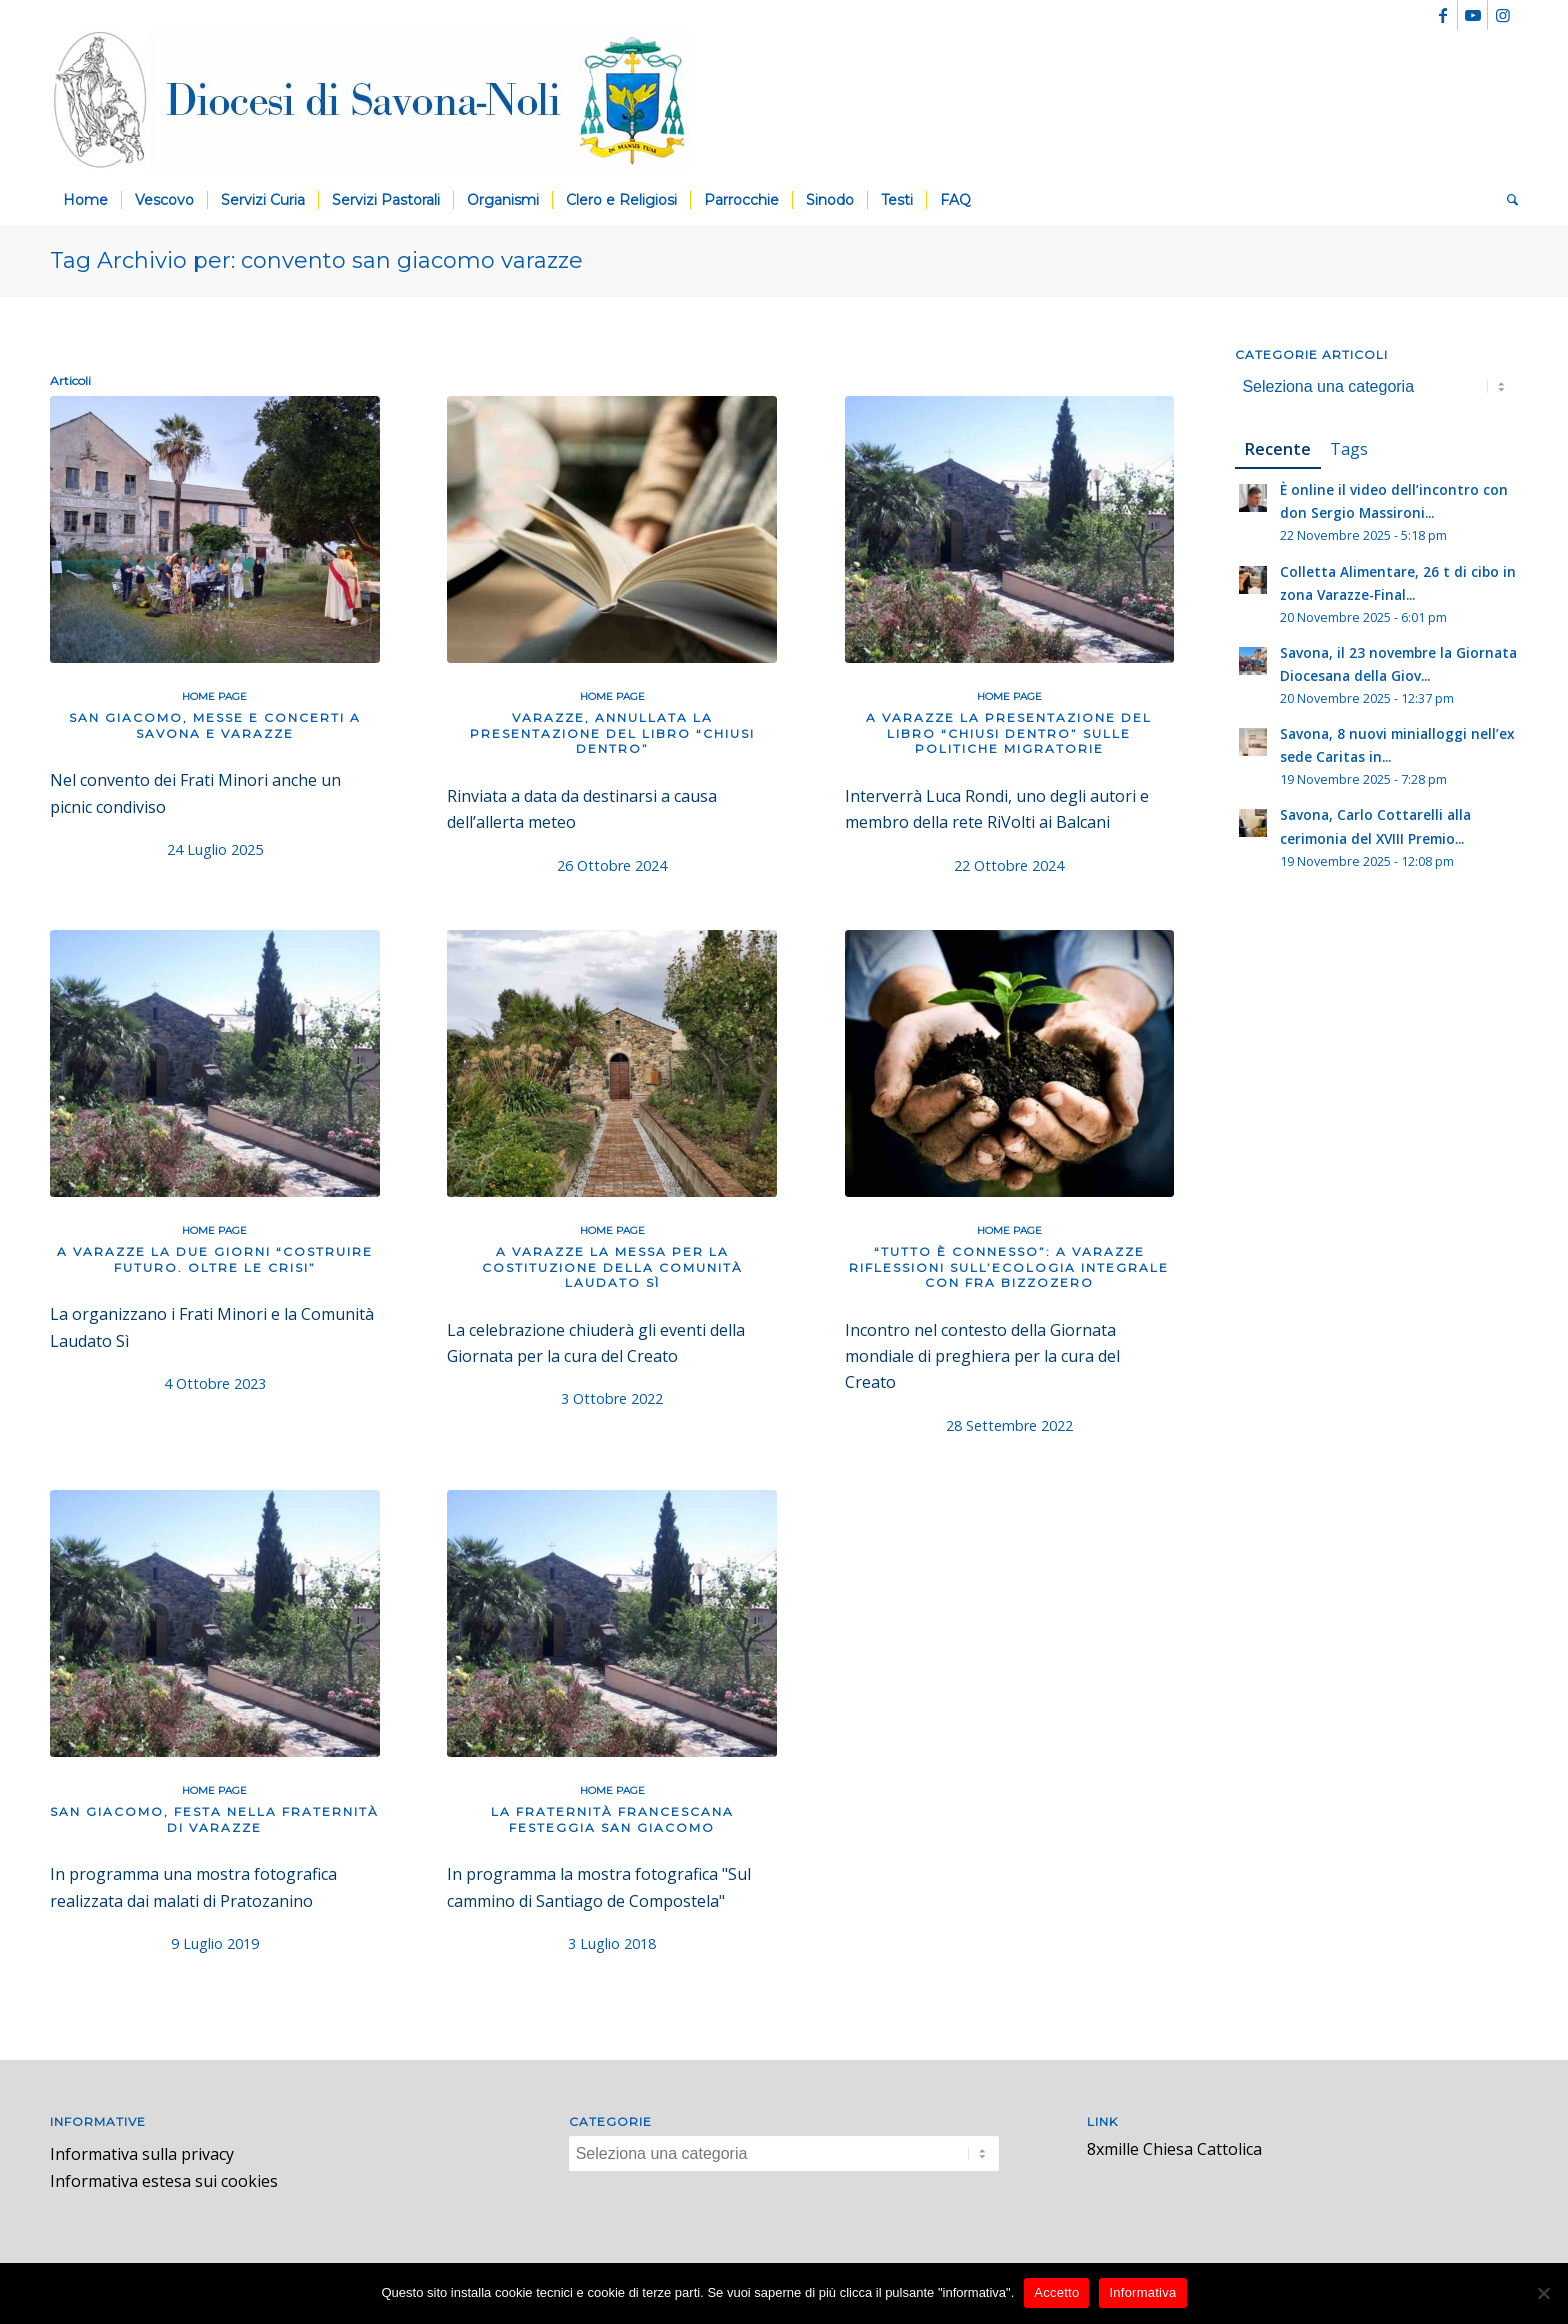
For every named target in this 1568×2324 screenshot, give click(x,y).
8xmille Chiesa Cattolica (1174, 2149)
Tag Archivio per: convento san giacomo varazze (316, 260)
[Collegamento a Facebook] (1442, 15)
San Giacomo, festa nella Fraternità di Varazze (214, 1819)
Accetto (1056, 2292)
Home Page (214, 696)
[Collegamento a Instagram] (1503, 15)
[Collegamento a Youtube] (1472, 15)
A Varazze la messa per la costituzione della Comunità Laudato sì (612, 1267)
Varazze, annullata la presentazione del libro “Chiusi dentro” (612, 733)
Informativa (1142, 2292)
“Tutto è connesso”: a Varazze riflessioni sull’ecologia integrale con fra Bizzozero (1009, 1267)
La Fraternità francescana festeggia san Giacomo (612, 1819)
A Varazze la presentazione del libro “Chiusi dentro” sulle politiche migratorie (1009, 733)
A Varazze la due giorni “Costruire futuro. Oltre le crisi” (215, 1259)
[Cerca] (1506, 200)
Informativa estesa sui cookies (164, 2181)
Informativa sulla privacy (142, 2154)
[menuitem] (85, 200)
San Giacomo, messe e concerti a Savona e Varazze (215, 725)
